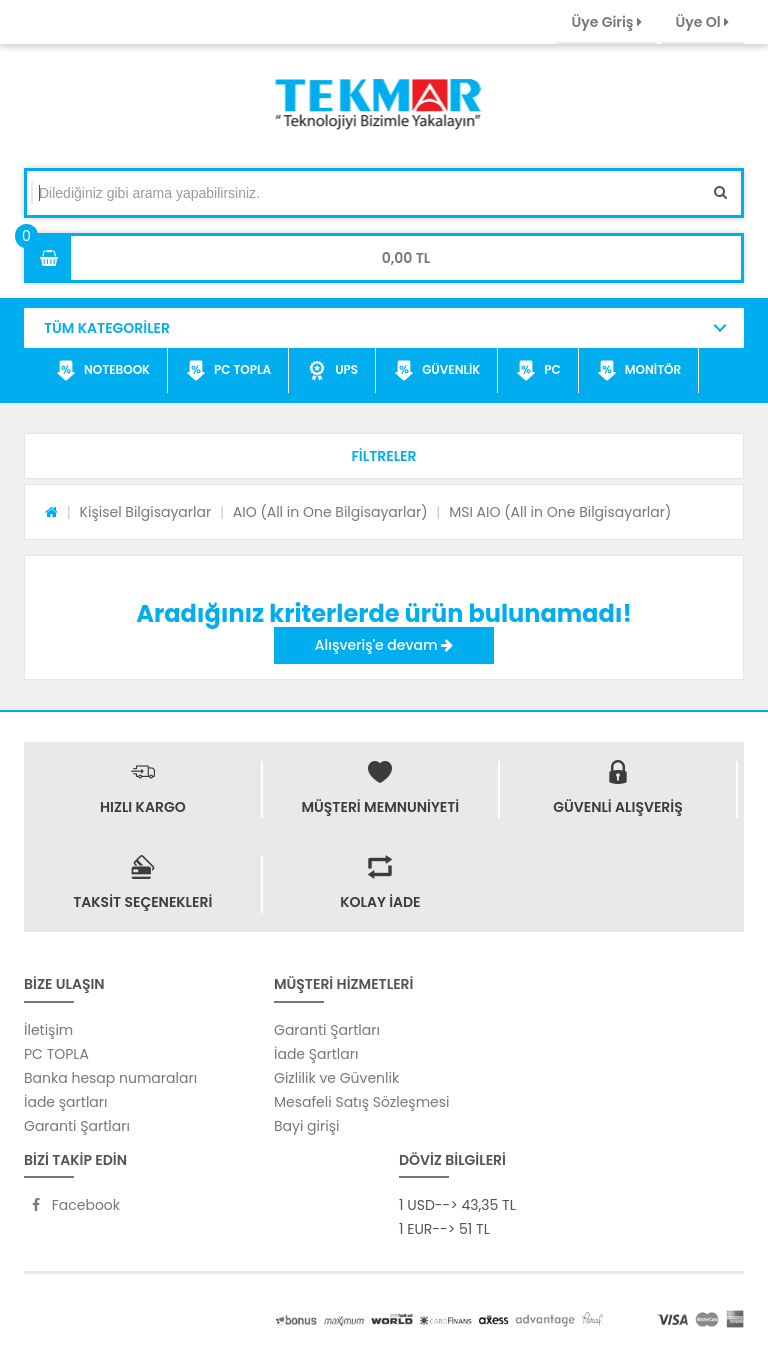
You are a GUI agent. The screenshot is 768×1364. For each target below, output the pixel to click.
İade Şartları (316, 1054)
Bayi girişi (306, 1126)
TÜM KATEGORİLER (107, 328)
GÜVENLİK (437, 371)
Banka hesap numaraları (110, 1078)
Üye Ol (702, 22)
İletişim (48, 1030)
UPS (332, 371)
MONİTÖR (639, 371)
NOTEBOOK (103, 371)
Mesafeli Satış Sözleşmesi (362, 1102)
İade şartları (65, 1102)
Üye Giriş (606, 22)
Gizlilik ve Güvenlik (336, 1078)
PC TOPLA (228, 371)
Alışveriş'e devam (384, 645)
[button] (384, 456)
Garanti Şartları (77, 1126)
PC (538, 371)
